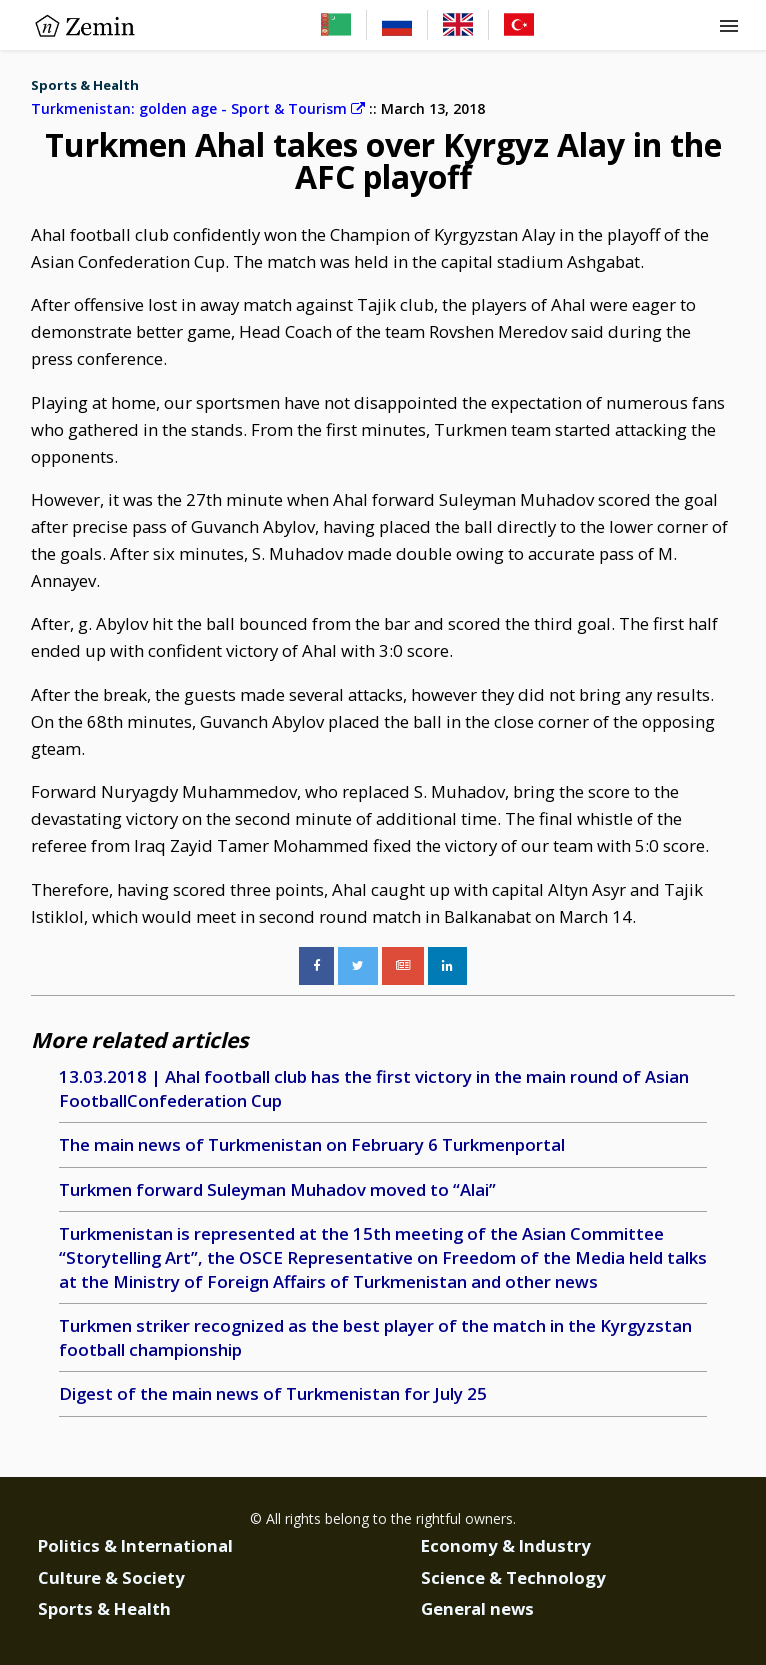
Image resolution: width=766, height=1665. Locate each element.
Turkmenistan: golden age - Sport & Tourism (198, 108)
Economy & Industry (506, 1545)
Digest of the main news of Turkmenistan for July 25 (273, 1393)
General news (477, 1608)
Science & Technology (513, 1577)
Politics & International (135, 1545)
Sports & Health (85, 85)
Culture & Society (111, 1577)
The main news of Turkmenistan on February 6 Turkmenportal (312, 1144)
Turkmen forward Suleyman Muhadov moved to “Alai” (277, 1189)
